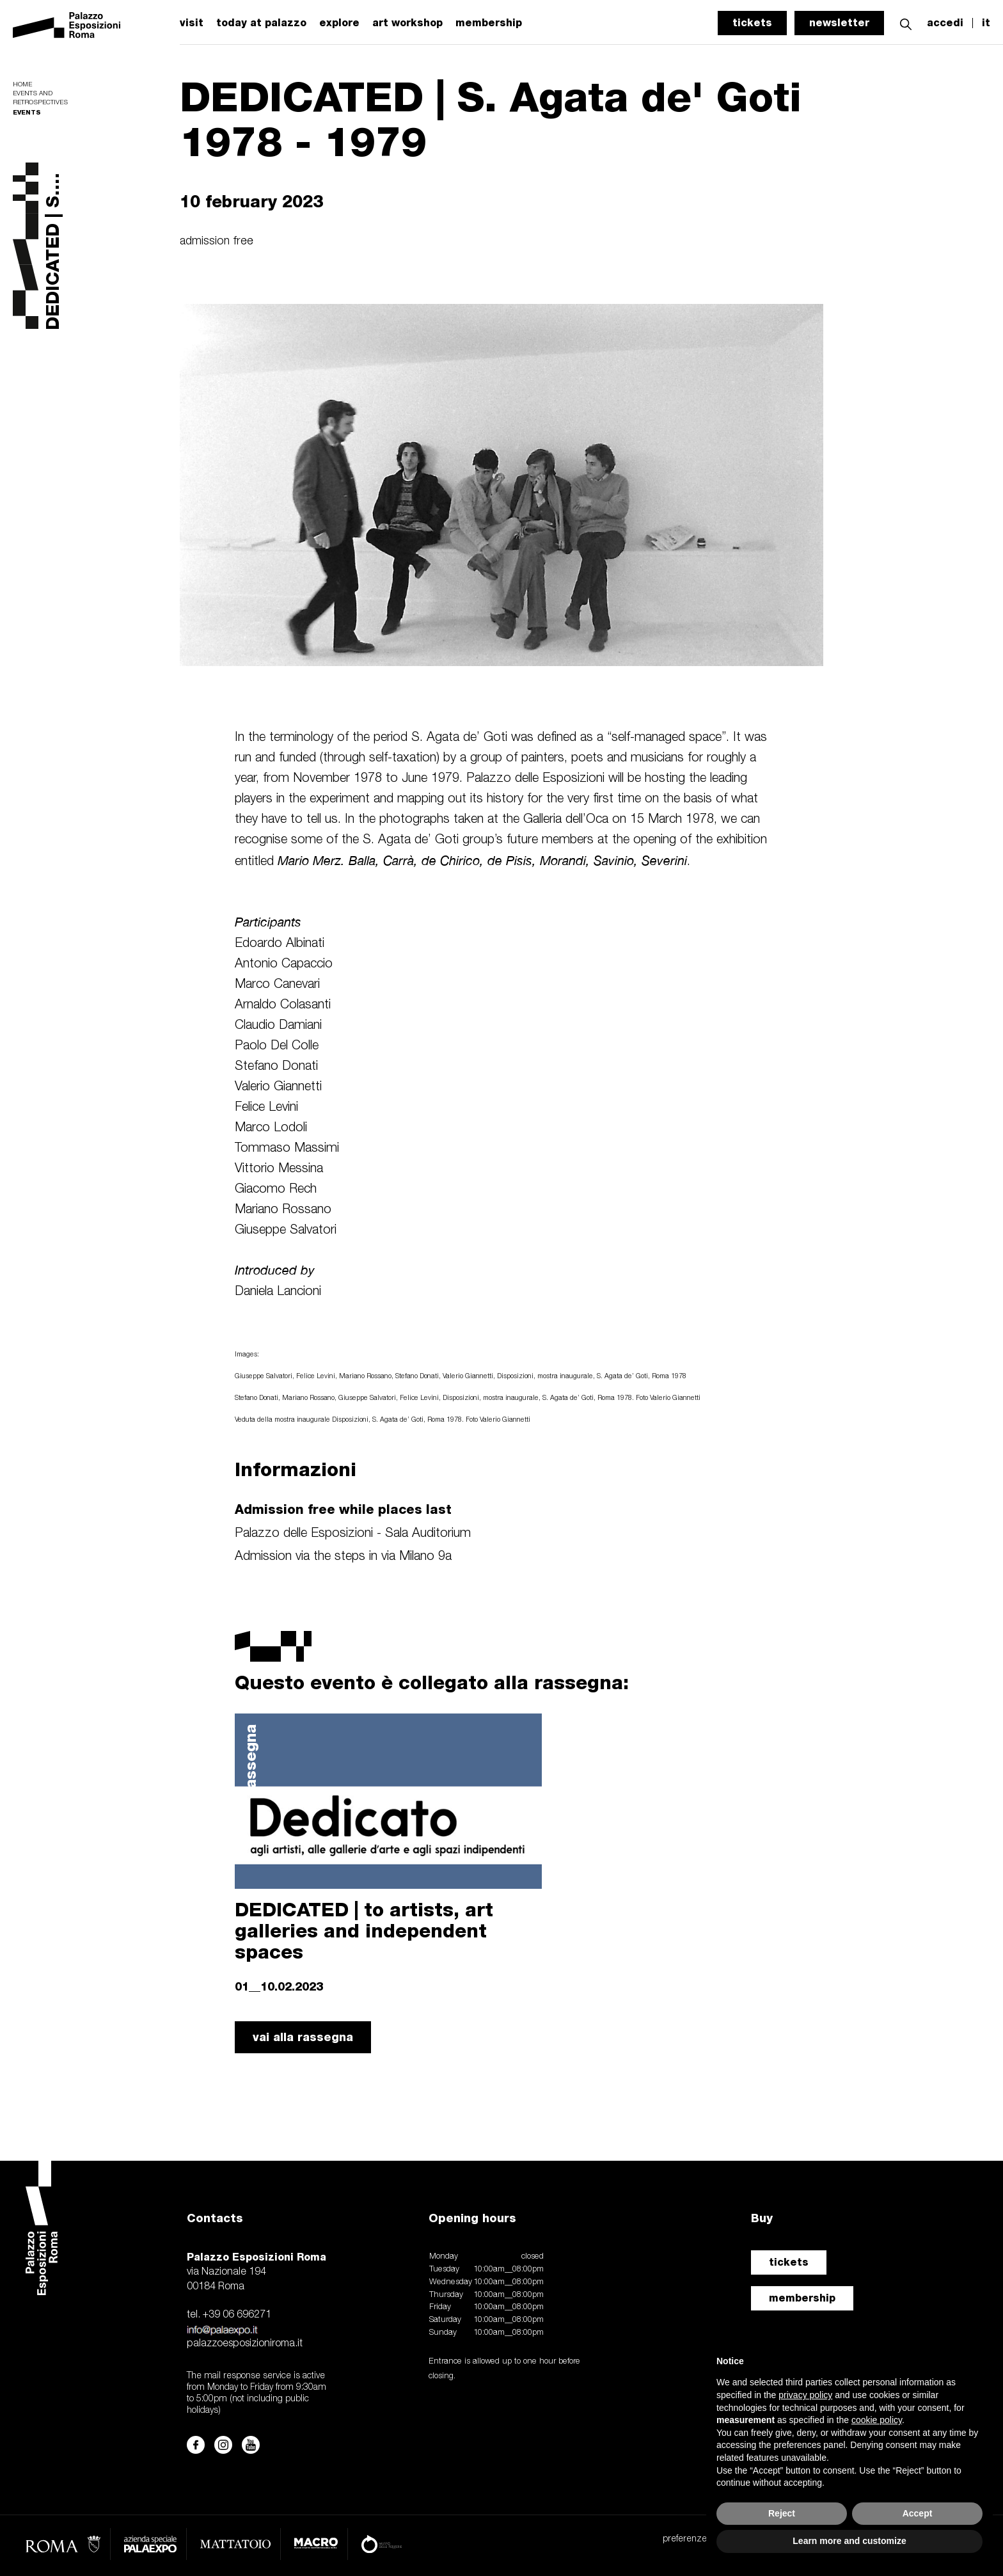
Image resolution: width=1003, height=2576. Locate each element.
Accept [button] (918, 2513)
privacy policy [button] (805, 2395)
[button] (906, 22)
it (986, 23)
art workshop (407, 23)
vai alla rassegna (303, 2037)
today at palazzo (261, 23)
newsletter (839, 23)
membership (488, 23)
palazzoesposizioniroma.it (245, 2343)
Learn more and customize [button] (849, 2541)
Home (22, 85)
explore (339, 23)
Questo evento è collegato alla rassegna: (432, 1682)
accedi (945, 23)
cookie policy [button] (876, 2420)
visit (191, 23)
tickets (752, 23)
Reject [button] (781, 2513)
